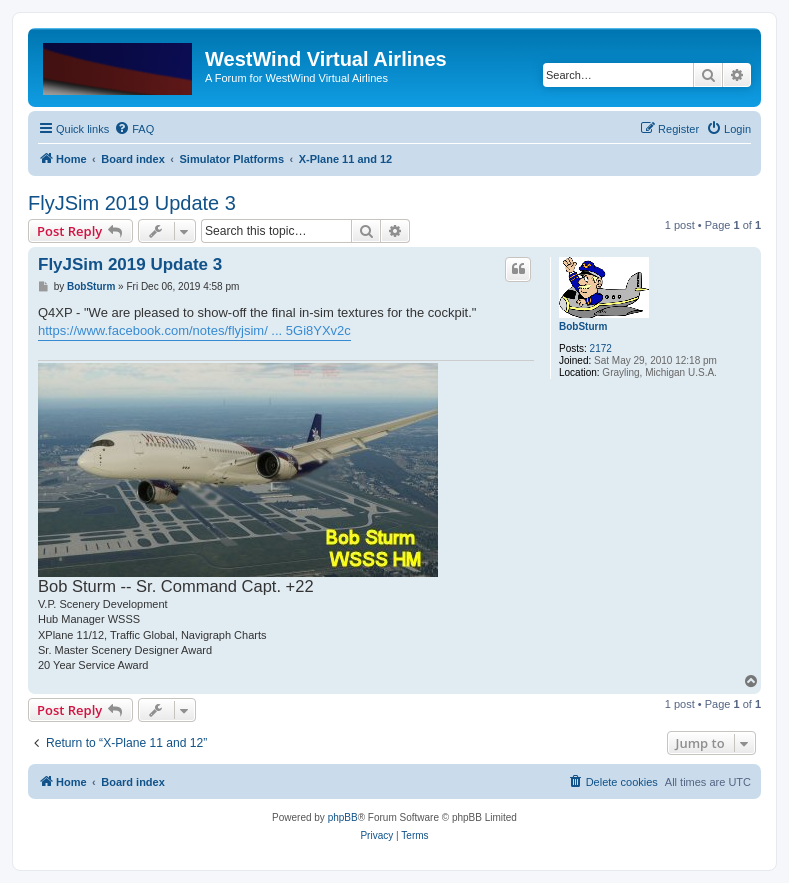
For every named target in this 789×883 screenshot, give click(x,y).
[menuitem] (134, 129)
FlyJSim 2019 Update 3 (132, 203)
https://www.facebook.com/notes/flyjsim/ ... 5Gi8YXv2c (194, 330)
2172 (601, 348)
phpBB (343, 817)
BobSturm (583, 326)
